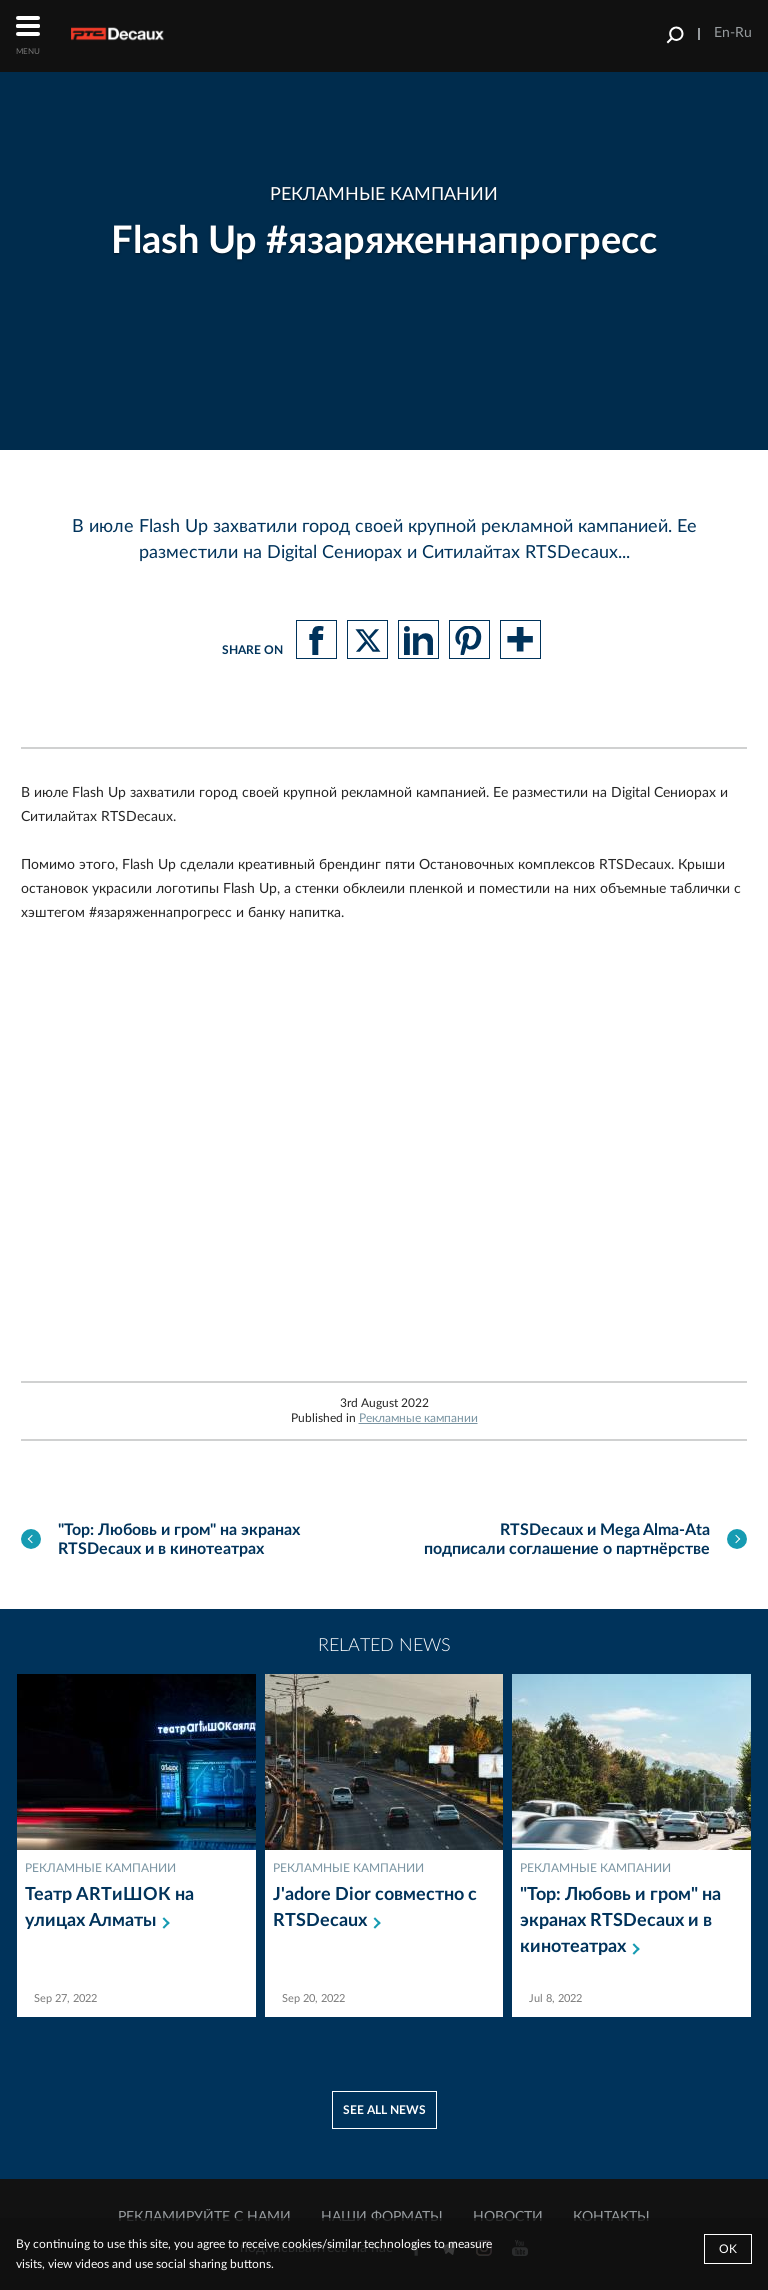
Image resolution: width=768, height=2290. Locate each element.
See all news (384, 2110)
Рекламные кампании (418, 1418)
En (722, 33)
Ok (728, 2249)
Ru (743, 33)
